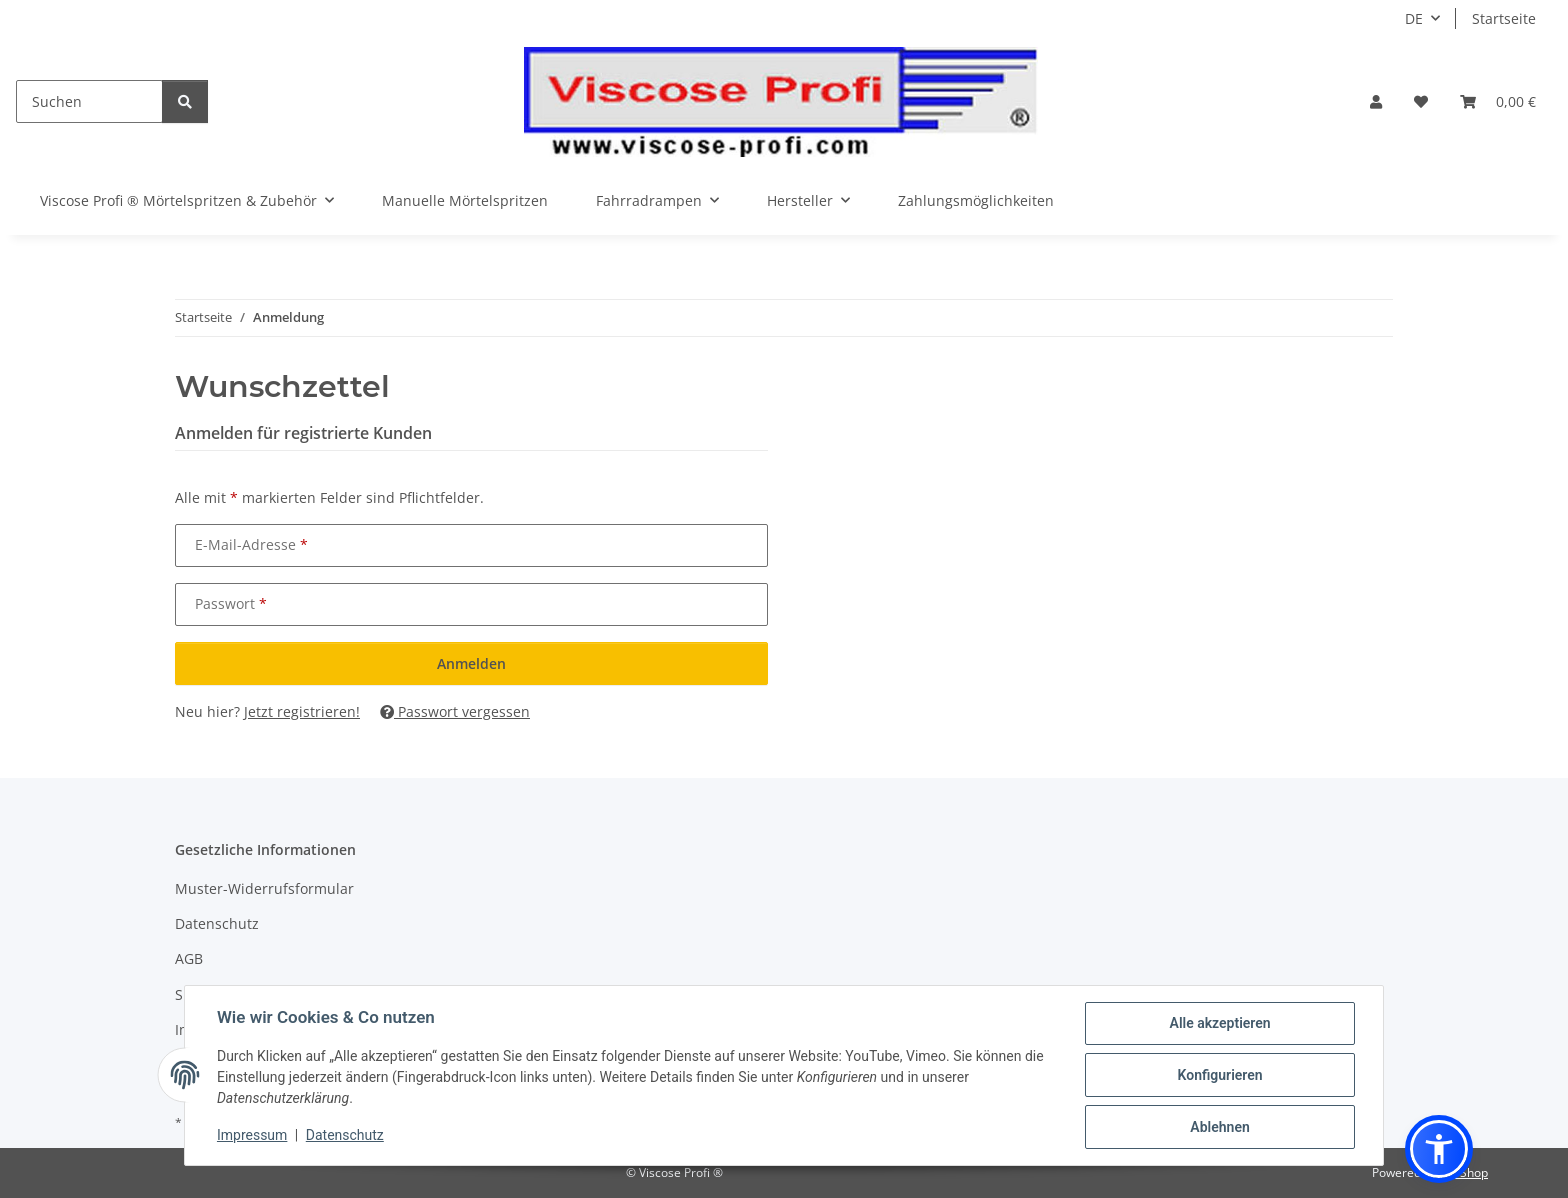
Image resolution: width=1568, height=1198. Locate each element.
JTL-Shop (1464, 1172)
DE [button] (1414, 18)
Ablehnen (1219, 1127)
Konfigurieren (1219, 1075)
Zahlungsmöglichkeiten (976, 200)
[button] (1376, 101)
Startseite (1504, 18)
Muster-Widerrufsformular (264, 888)
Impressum (252, 1135)
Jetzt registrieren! (302, 711)
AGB (189, 958)
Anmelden (471, 663)
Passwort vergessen (455, 711)
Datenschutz (345, 1135)
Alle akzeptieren (1219, 1023)
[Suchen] (89, 101)
